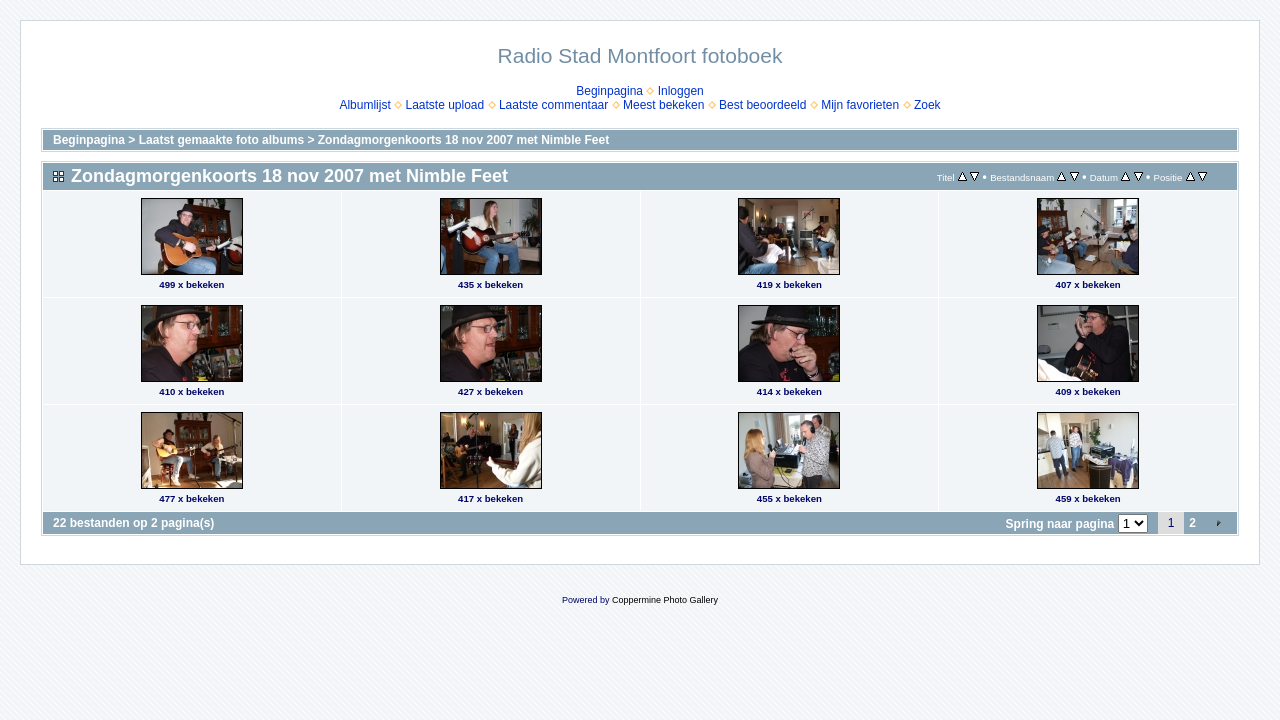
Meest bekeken (663, 105)
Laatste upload (444, 105)
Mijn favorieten (860, 105)
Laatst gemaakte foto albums (221, 140)
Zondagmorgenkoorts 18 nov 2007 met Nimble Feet (463, 140)
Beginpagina (609, 91)
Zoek (927, 105)
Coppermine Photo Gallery (665, 600)
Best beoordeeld (762, 105)
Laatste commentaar (553, 105)
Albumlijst (364, 105)
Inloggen (681, 91)
